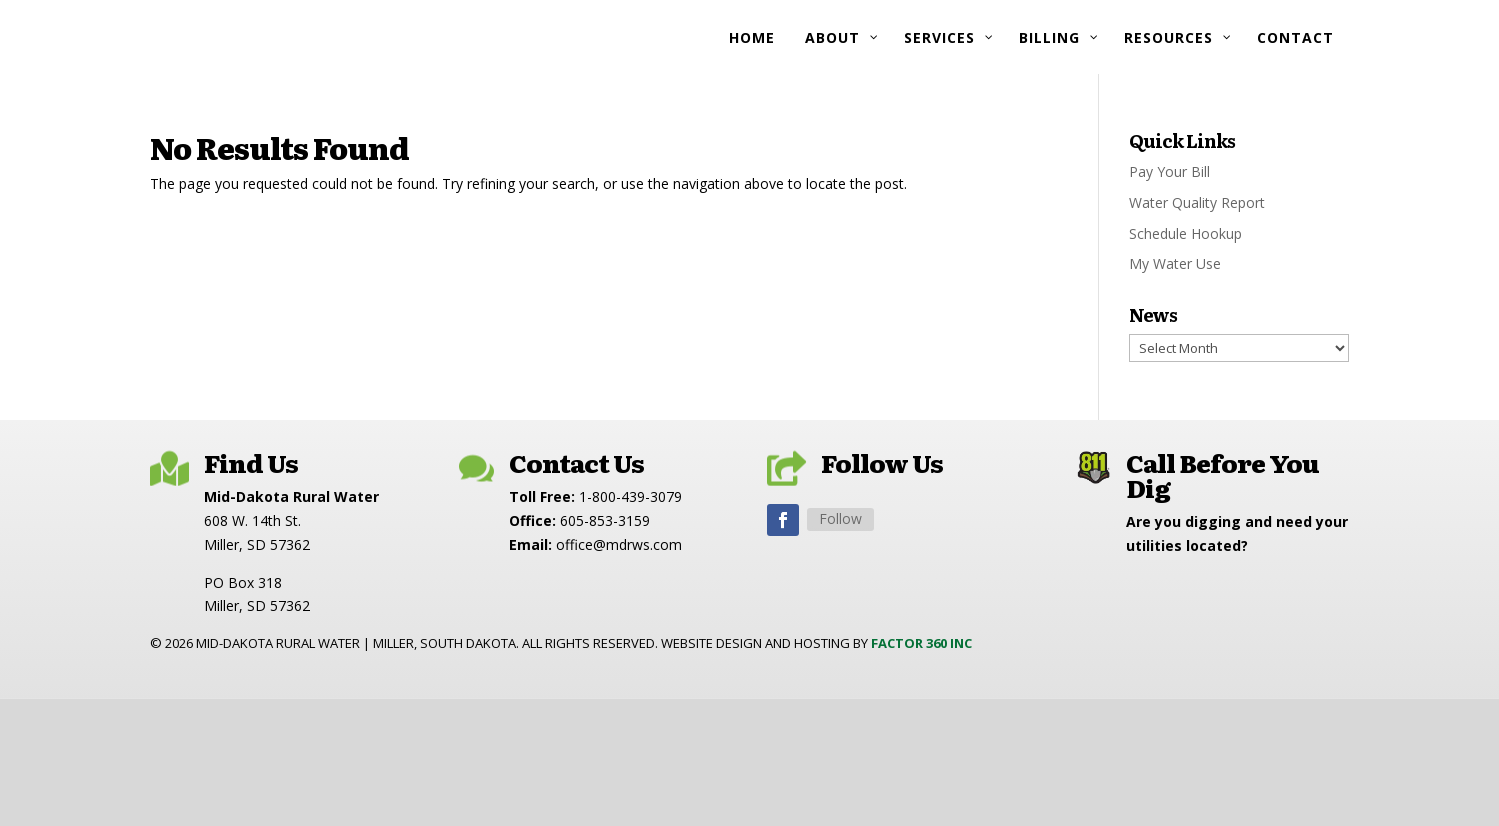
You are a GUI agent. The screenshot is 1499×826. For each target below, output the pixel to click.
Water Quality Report (1197, 202)
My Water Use (1175, 263)
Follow (840, 518)
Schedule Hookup (1185, 233)
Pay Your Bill (1169, 171)
